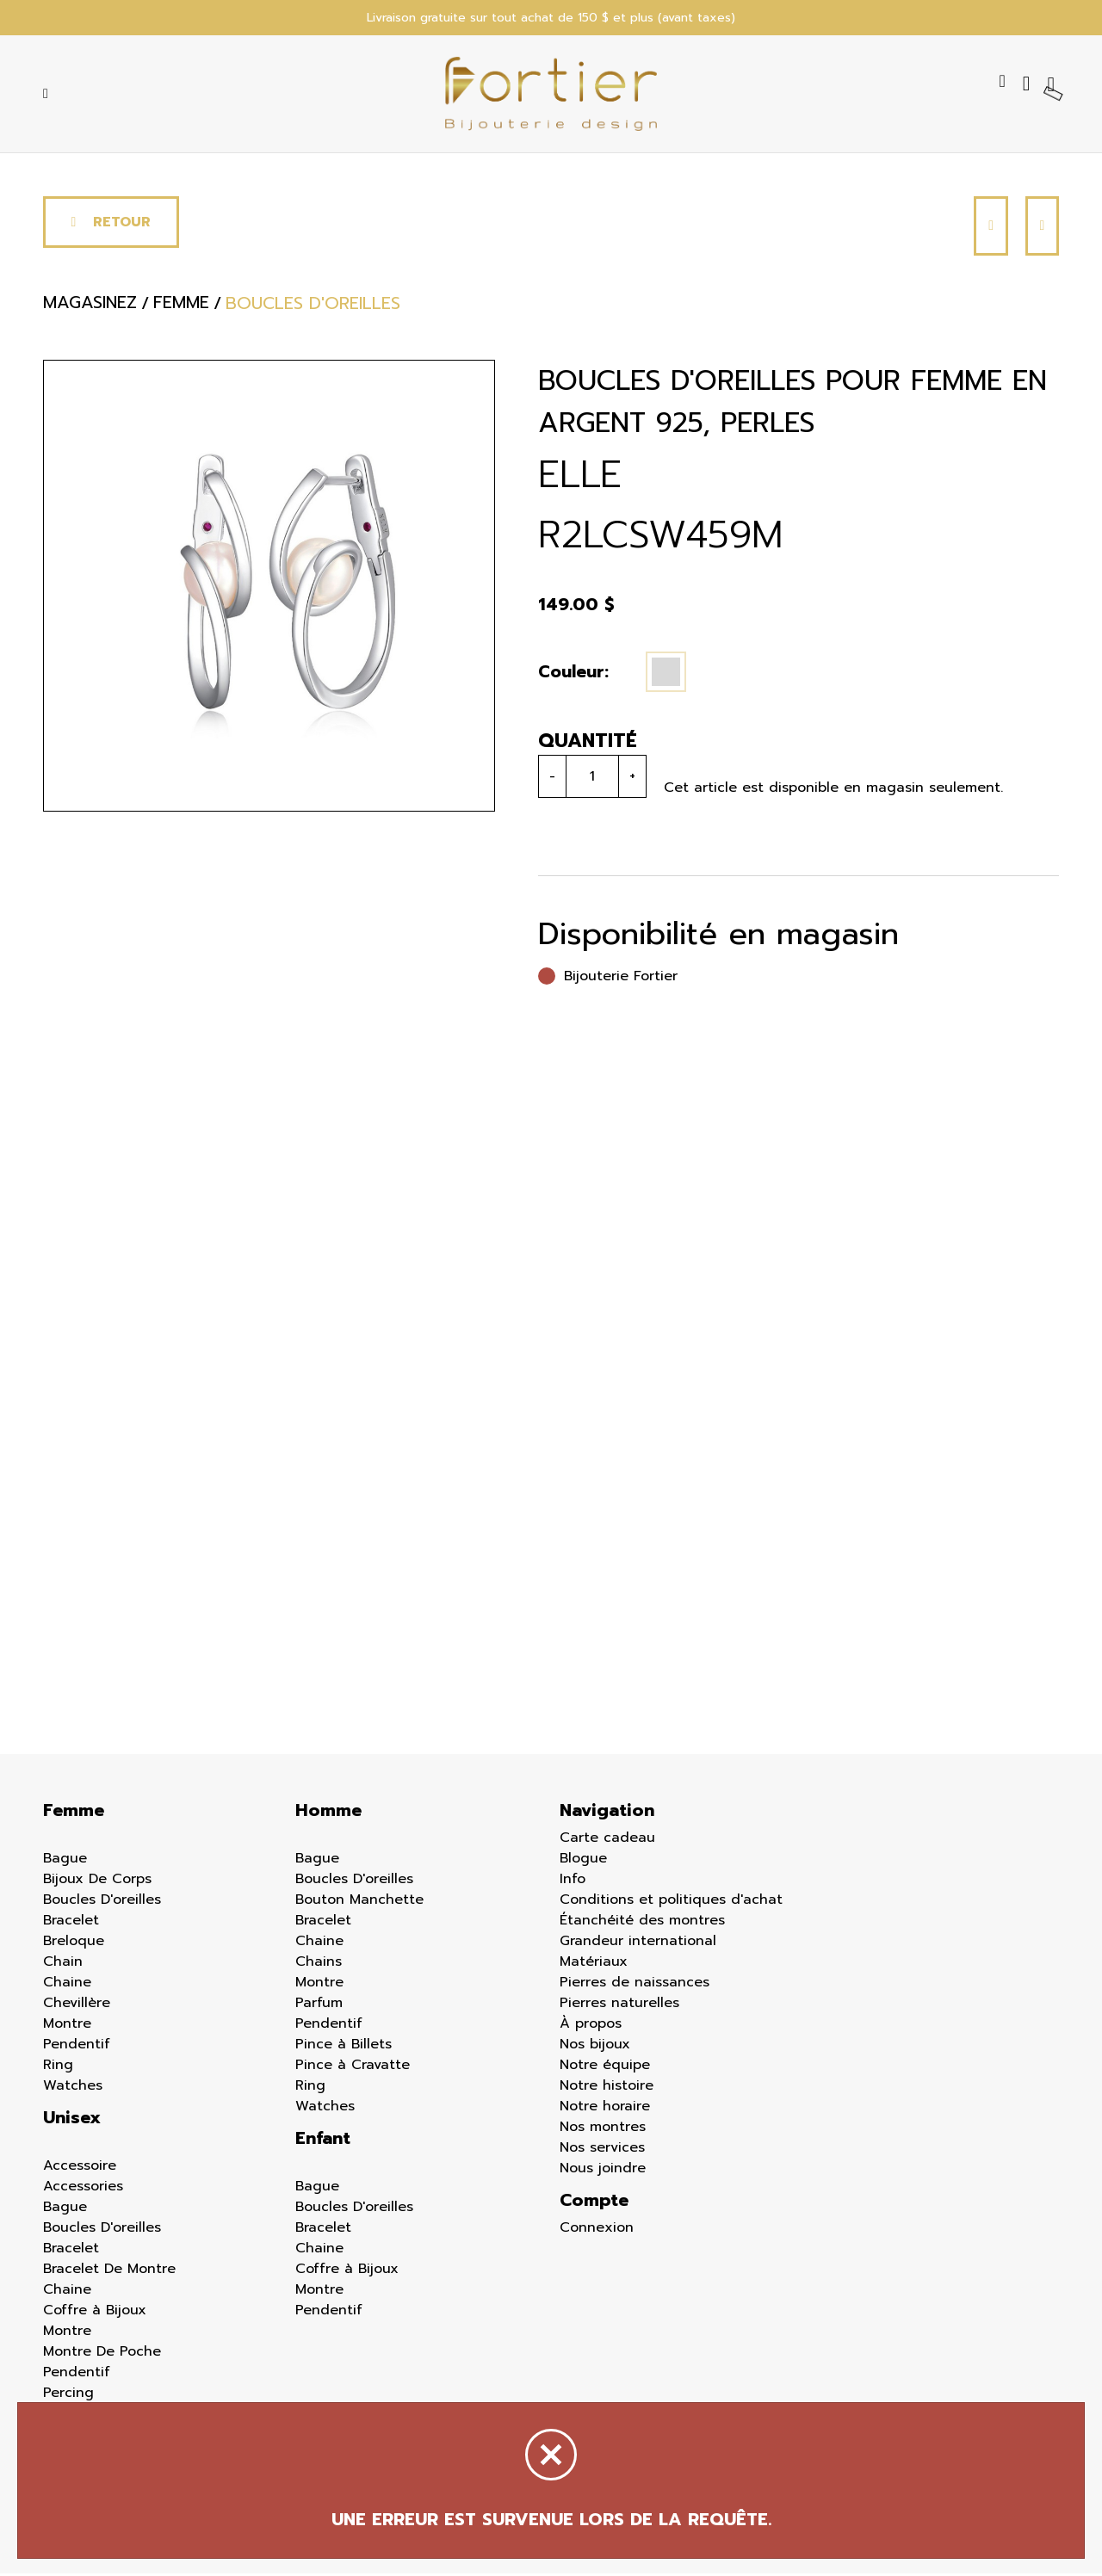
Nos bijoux (595, 2046)
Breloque (73, 1943)
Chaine (67, 1984)
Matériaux (594, 1964)
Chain (63, 1964)
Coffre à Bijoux (94, 2312)
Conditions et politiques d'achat (671, 1902)
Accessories (83, 2188)
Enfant (322, 2140)
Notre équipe (605, 2067)
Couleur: (573, 674)
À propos (591, 2026)
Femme (73, 1812)
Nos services (602, 2150)
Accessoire (79, 2168)
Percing (68, 2395)
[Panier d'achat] (1053, 84)
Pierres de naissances (634, 1984)
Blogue (583, 1860)
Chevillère (76, 2005)
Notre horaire (605, 2108)
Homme (328, 1812)
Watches (72, 2088)
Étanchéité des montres (642, 1922)
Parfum (319, 2005)
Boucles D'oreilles (102, 1902)
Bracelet (71, 1922)
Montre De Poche (102, 2354)
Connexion (597, 2230)
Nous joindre (603, 2170)
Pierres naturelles (619, 2005)
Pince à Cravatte (352, 2067)
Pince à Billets (343, 2046)
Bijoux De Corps (97, 1881)
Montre (67, 2026)
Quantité (587, 743)
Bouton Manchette (359, 1902)
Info (572, 1881)
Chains (318, 1964)
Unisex (72, 2120)
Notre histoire (606, 2088)
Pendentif (76, 2046)
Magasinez (90, 305)
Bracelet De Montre (109, 2271)
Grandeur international (638, 1943)
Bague (65, 1860)
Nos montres (603, 2129)
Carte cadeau (607, 1840)
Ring (58, 2067)
